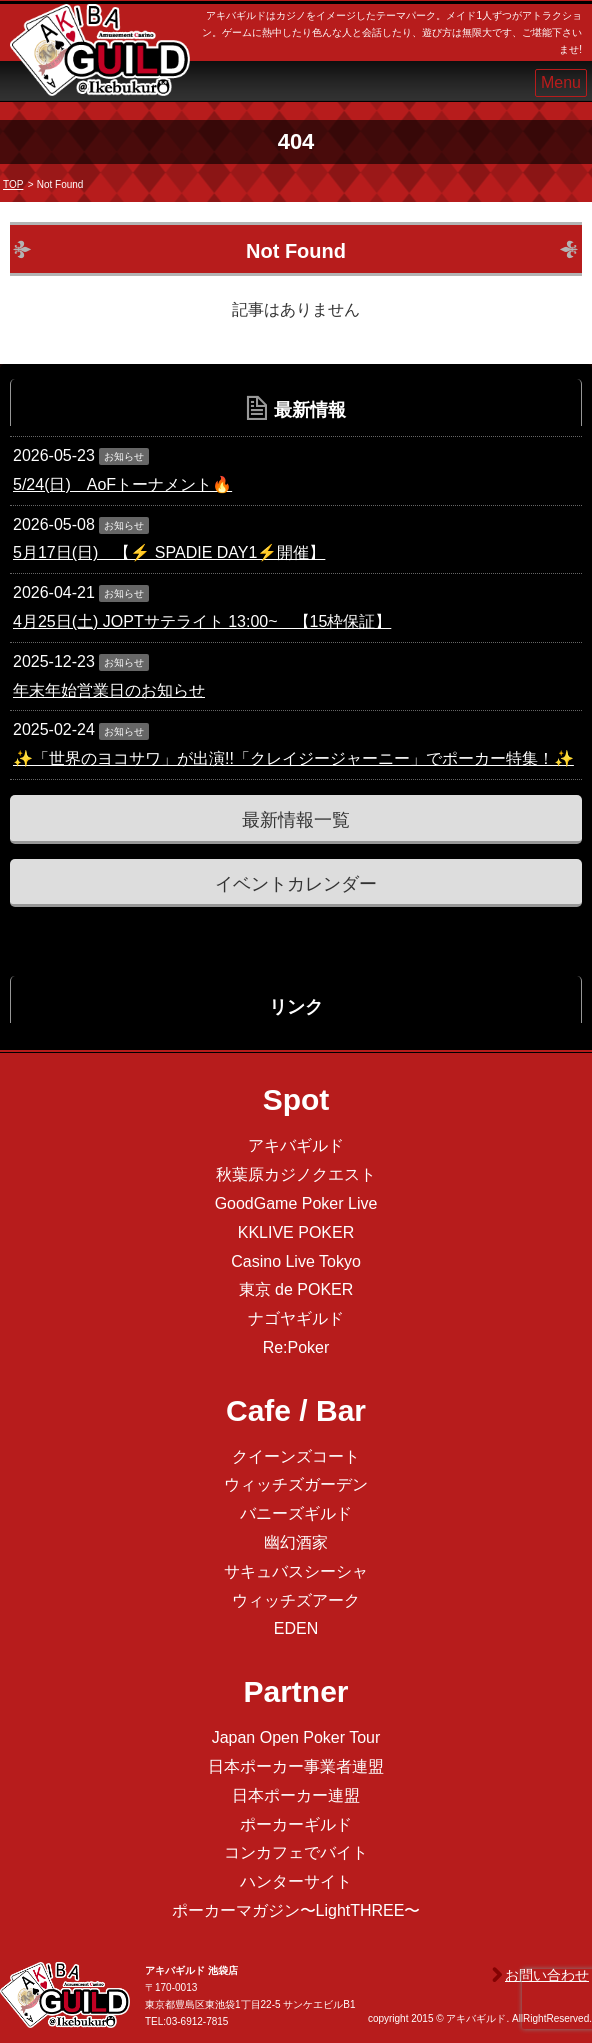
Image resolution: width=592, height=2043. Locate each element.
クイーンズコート (296, 1456)
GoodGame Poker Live (296, 1203)
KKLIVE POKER (296, 1232)
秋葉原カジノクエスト (296, 1174)
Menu (561, 82)
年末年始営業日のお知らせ (109, 690)
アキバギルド (296, 1145)
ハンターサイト (296, 1881)
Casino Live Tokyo (296, 1261)
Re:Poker (296, 1347)
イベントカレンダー (296, 884)
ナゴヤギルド (296, 1318)
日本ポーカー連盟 (296, 1795)
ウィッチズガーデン (296, 1484)
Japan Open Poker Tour (296, 1737)
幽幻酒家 (296, 1542)
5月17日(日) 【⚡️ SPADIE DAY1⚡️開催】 (169, 552)
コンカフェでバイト (296, 1852)
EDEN (296, 1628)
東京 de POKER (296, 1289)
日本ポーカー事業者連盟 (296, 1766)
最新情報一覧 (296, 820)
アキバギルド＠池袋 (100, 68)
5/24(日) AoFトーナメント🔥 (122, 484)
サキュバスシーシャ (296, 1571)
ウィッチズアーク (296, 1600)
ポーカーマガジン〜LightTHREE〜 (296, 1910)
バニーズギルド (296, 1513)
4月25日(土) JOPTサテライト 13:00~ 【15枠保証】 (202, 621)
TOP (13, 184)
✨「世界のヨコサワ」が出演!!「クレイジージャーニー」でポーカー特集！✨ (293, 758)
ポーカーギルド (296, 1824)
